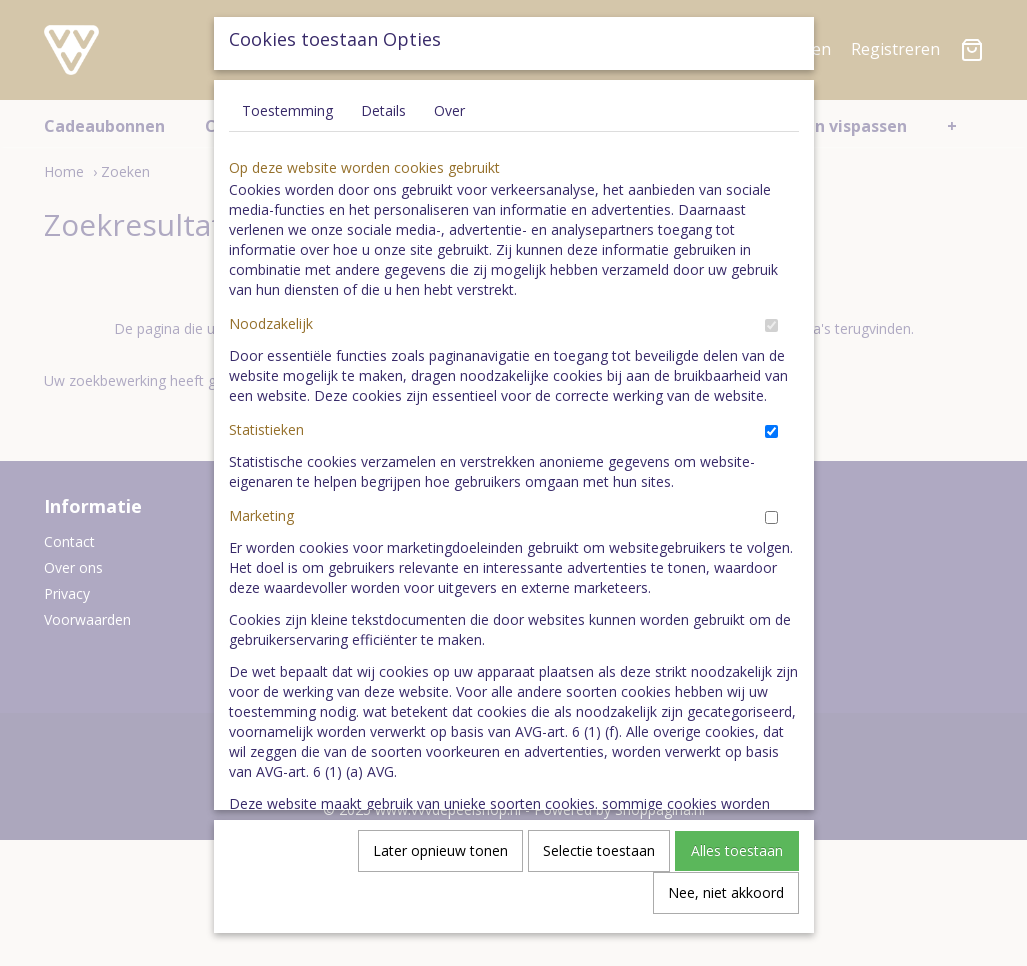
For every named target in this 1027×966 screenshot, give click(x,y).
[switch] (771, 338)
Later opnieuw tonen (440, 863)
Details (383, 123)
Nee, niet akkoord (726, 905)
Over (449, 123)
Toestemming (287, 123)
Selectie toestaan (599, 863)
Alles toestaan (737, 863)
